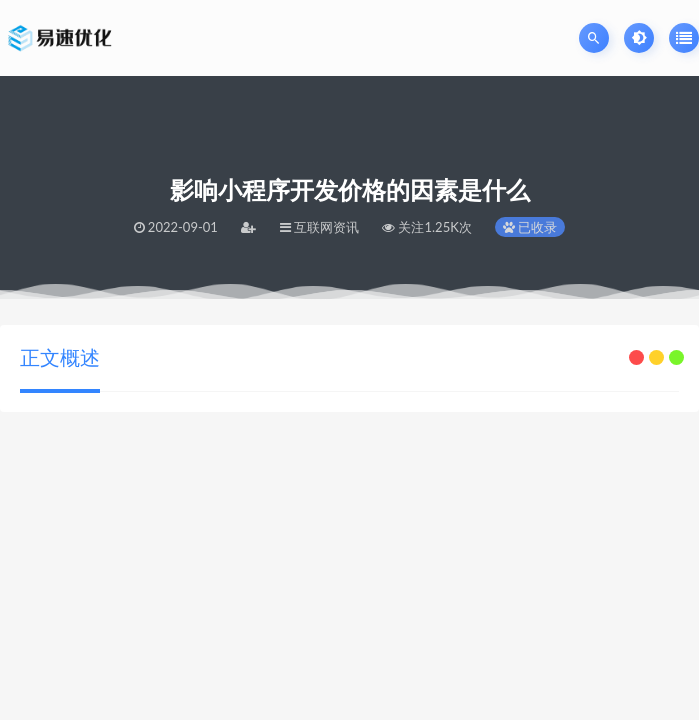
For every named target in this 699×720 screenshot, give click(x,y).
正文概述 (60, 357)
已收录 (530, 227)
